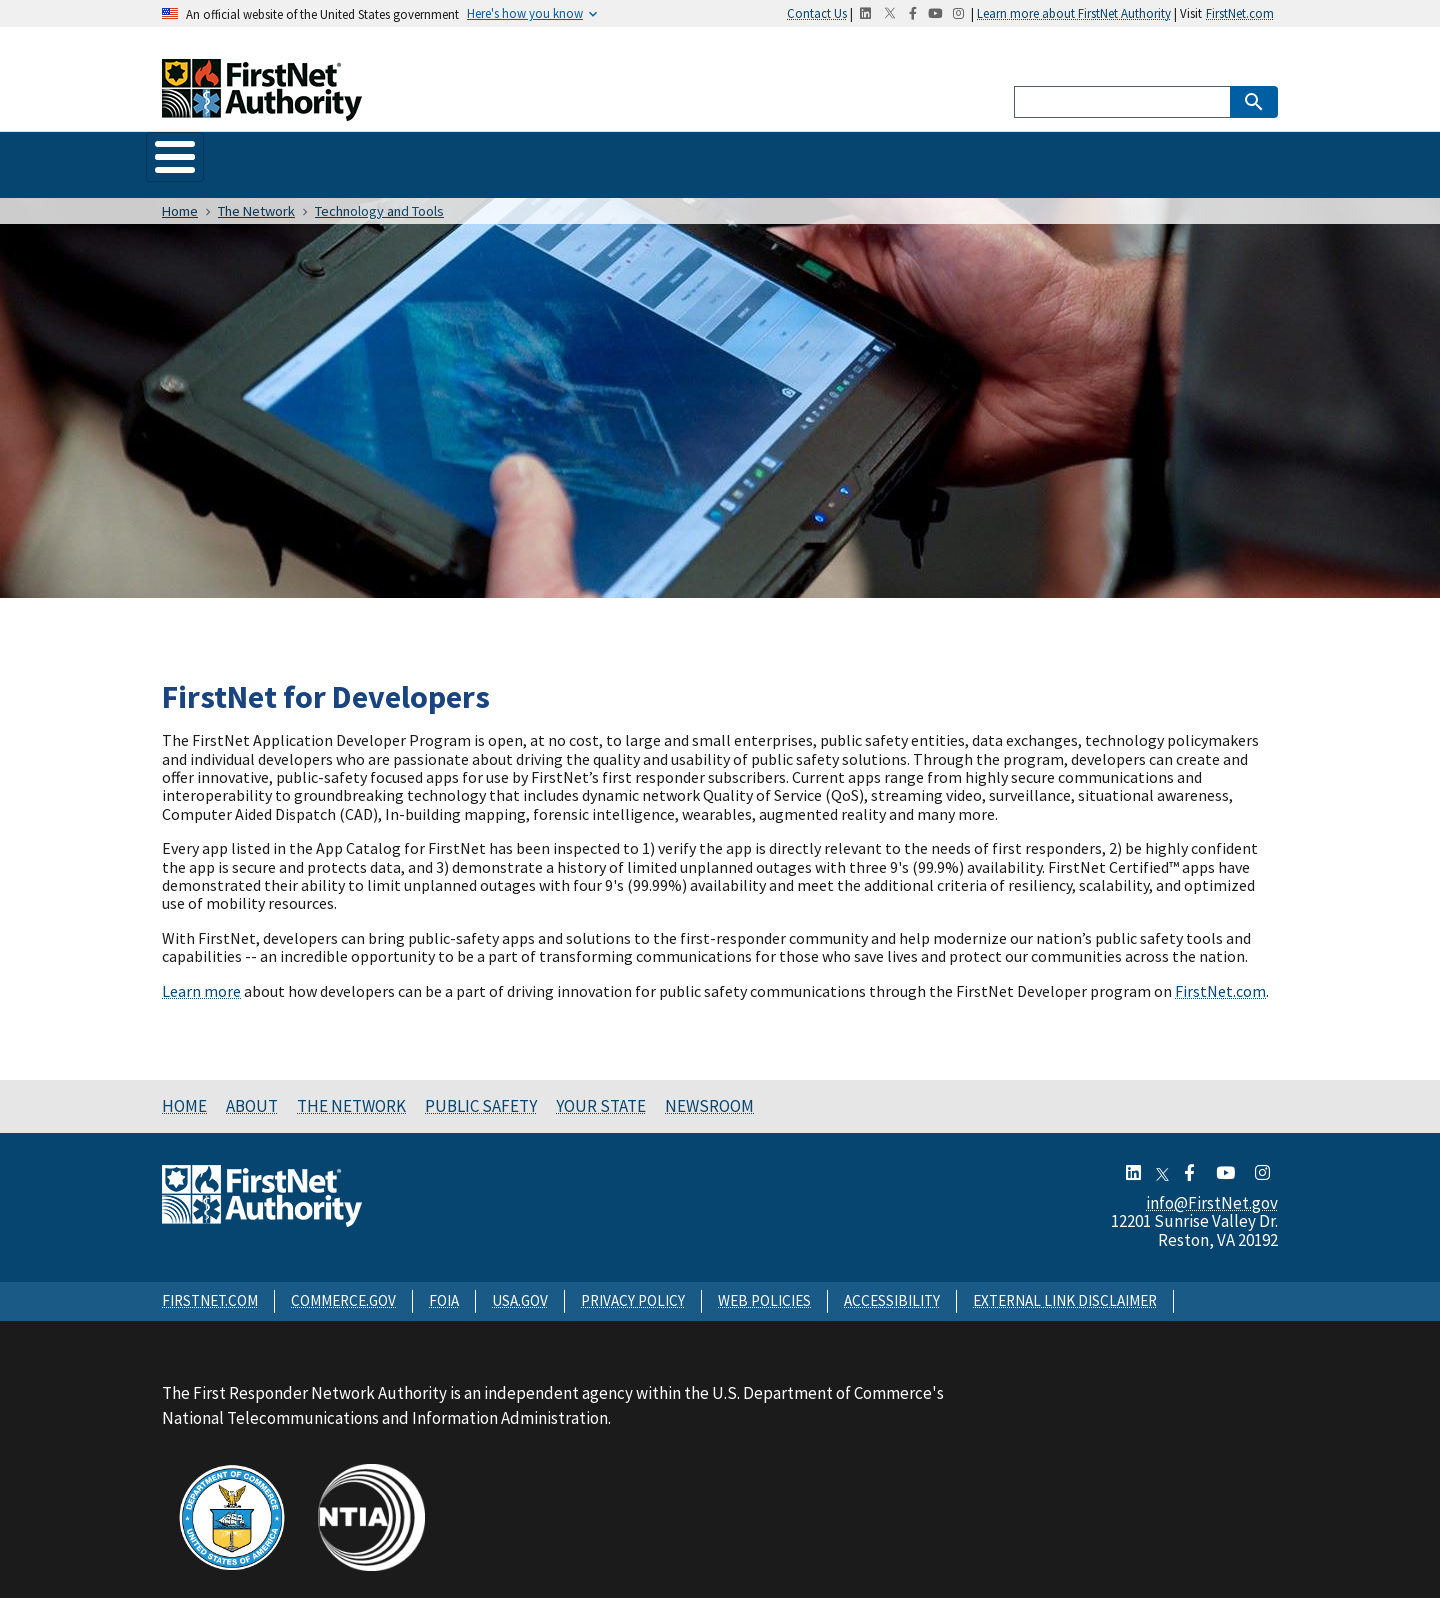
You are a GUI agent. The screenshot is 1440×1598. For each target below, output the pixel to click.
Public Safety (522, 155)
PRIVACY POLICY (633, 1281)
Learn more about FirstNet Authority (1074, 13)
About (273, 155)
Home (188, 155)
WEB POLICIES (764, 1281)
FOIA (444, 1281)
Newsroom (768, 155)
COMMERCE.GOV (343, 1281)
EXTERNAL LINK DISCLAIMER (1065, 1281)
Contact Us (817, 13)
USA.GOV (520, 1281)
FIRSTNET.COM (210, 1281)
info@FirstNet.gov (1212, 1184)
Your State (650, 155)
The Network (384, 155)
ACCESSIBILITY (892, 1281)
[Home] (262, 108)
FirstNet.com (1240, 13)
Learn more (201, 972)
